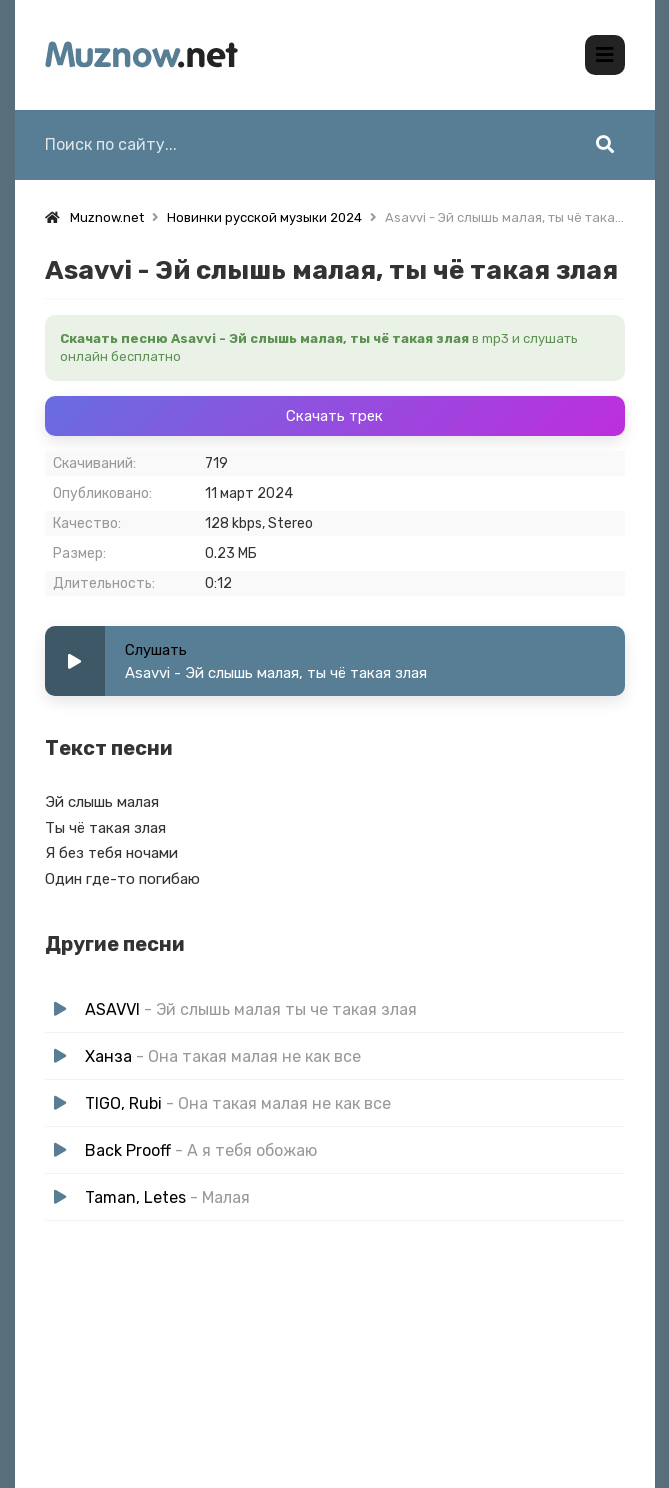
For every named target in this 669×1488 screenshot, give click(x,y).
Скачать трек (334, 416)
